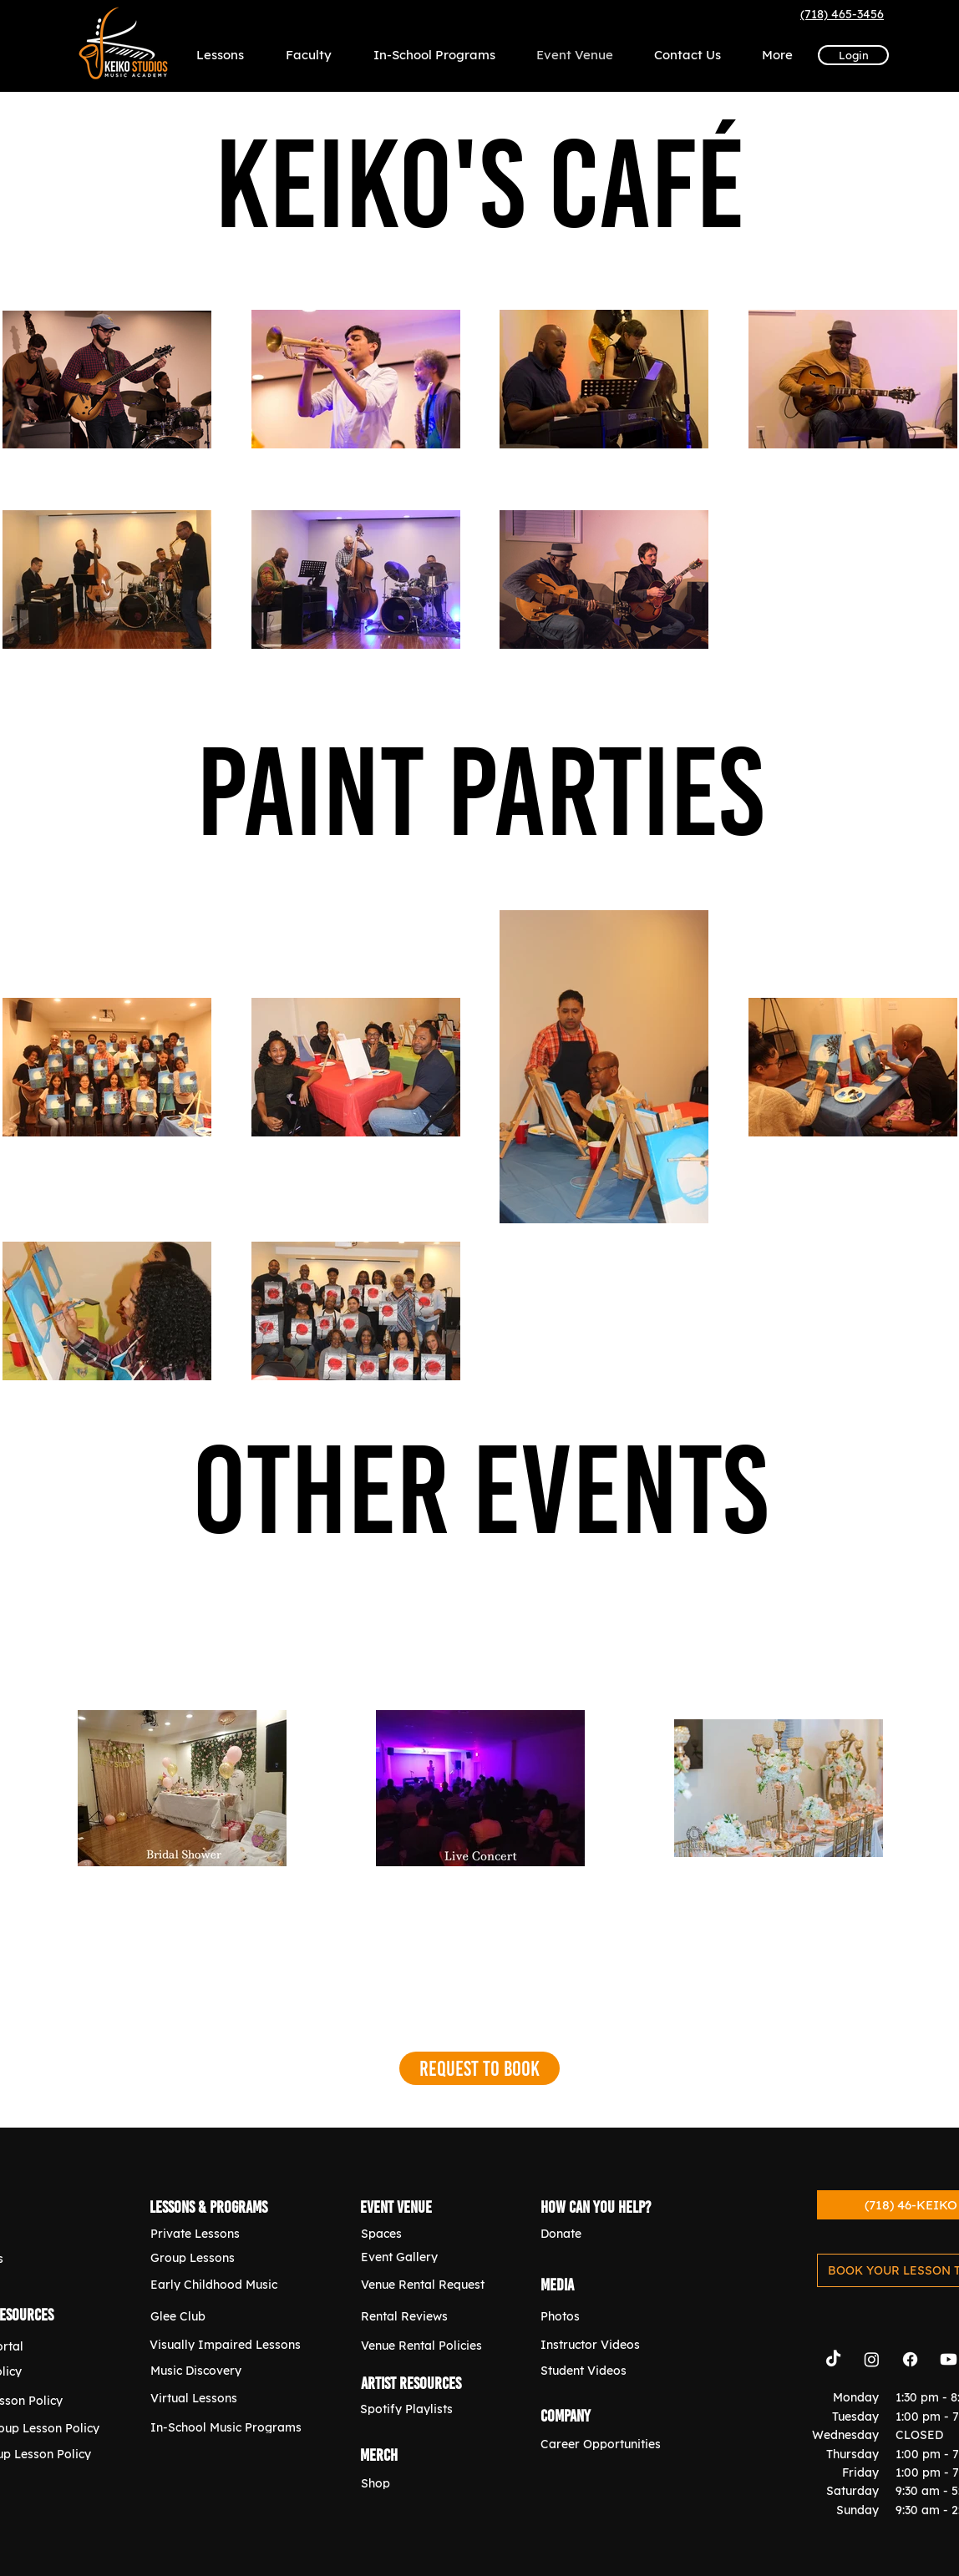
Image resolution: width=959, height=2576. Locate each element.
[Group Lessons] (220, 2257)
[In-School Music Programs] (227, 2427)
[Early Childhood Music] (220, 2284)
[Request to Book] (479, 2068)
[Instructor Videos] (610, 2344)
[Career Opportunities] (610, 2443)
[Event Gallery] (431, 2256)
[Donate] (610, 2233)
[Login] (853, 55)
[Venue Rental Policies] (431, 2345)
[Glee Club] (220, 2316)
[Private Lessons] (220, 2233)
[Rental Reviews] (431, 2316)
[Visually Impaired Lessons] (227, 2344)
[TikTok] (833, 2359)
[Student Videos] (610, 2370)
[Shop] (431, 2483)
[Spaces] (431, 2233)
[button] (777, 55)
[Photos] (610, 2316)
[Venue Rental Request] (431, 2284)
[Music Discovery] (220, 2370)
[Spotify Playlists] (430, 2408)
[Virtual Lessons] (220, 2397)
